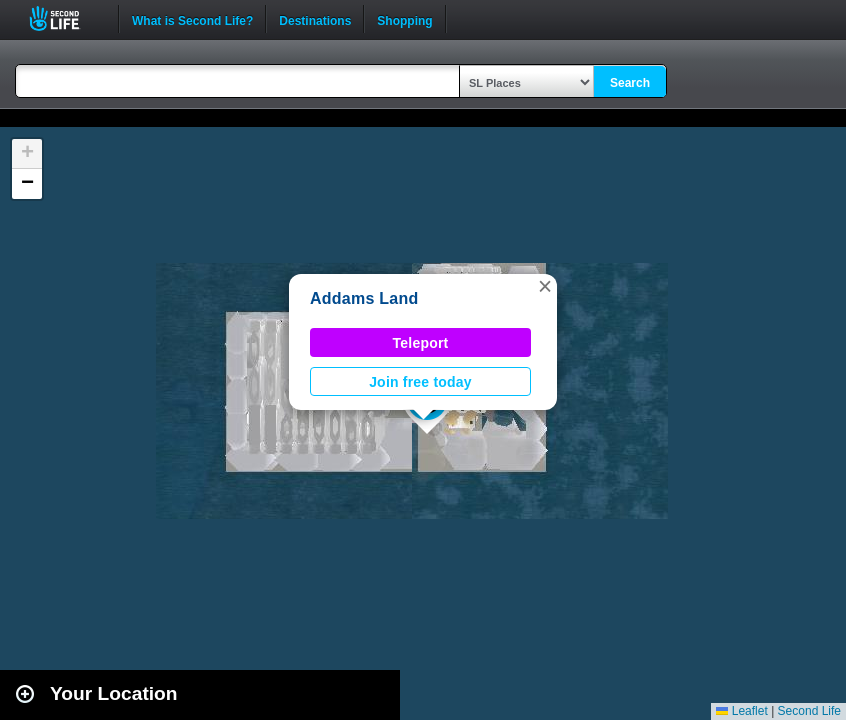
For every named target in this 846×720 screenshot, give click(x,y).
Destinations (315, 19)
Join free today (420, 382)
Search (630, 83)
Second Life (65, 18)
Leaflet (741, 711)
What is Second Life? (192, 19)
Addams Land (364, 298)
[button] (545, 286)
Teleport (421, 343)
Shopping (404, 19)
